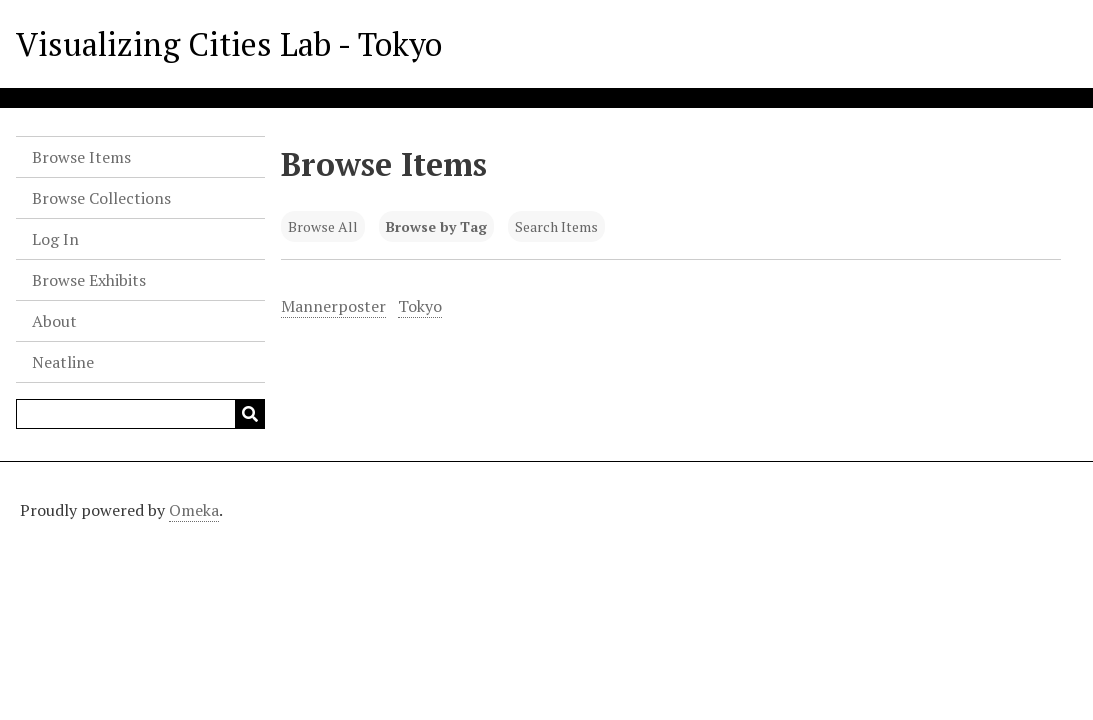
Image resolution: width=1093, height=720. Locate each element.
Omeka (194, 510)
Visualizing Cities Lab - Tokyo (229, 44)
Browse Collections (101, 198)
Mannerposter (333, 306)
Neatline (63, 362)
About (54, 321)
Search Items (556, 226)
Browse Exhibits (89, 280)
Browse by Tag (436, 226)
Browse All (323, 226)
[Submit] (250, 414)
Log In (55, 239)
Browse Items (81, 157)
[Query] (140, 414)
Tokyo (420, 306)
